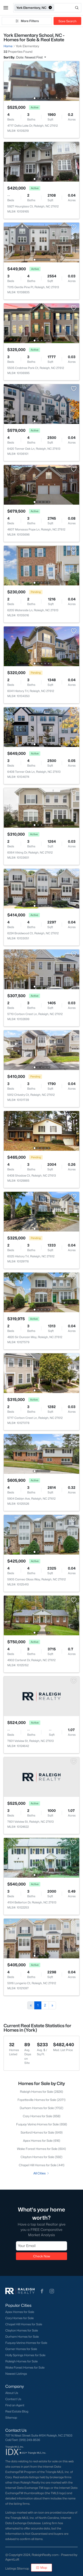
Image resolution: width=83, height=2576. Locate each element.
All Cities (41, 2173)
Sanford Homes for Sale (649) (42, 2132)
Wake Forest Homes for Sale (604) (41, 2149)
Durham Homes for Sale (22, 2336)
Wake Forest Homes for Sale (24, 2367)
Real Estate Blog (16, 2411)
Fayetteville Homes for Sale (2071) (41, 2100)
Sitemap (11, 2417)
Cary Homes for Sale (19, 2318)
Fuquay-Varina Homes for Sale (26, 2343)
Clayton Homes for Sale (21, 2330)
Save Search (67, 21)
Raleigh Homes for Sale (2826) (41, 2091)
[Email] (41, 2245)
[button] (6, 8)
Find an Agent (14, 2405)
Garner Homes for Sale (21, 2349)
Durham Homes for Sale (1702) (41, 2108)
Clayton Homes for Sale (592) (41, 2157)
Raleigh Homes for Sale (21, 2361)
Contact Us (13, 2399)
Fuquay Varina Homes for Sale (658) (41, 2124)
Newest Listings (16, 2373)
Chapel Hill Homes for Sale (23, 2324)
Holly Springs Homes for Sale (25, 2355)
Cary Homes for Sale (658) (41, 2116)
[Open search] (68, 7)
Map (41, 2567)
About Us (11, 2393)
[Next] (52, 2005)
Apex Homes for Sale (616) (41, 2140)
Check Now (41, 2256)
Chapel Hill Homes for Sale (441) (41, 2165)
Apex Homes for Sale (19, 2312)
